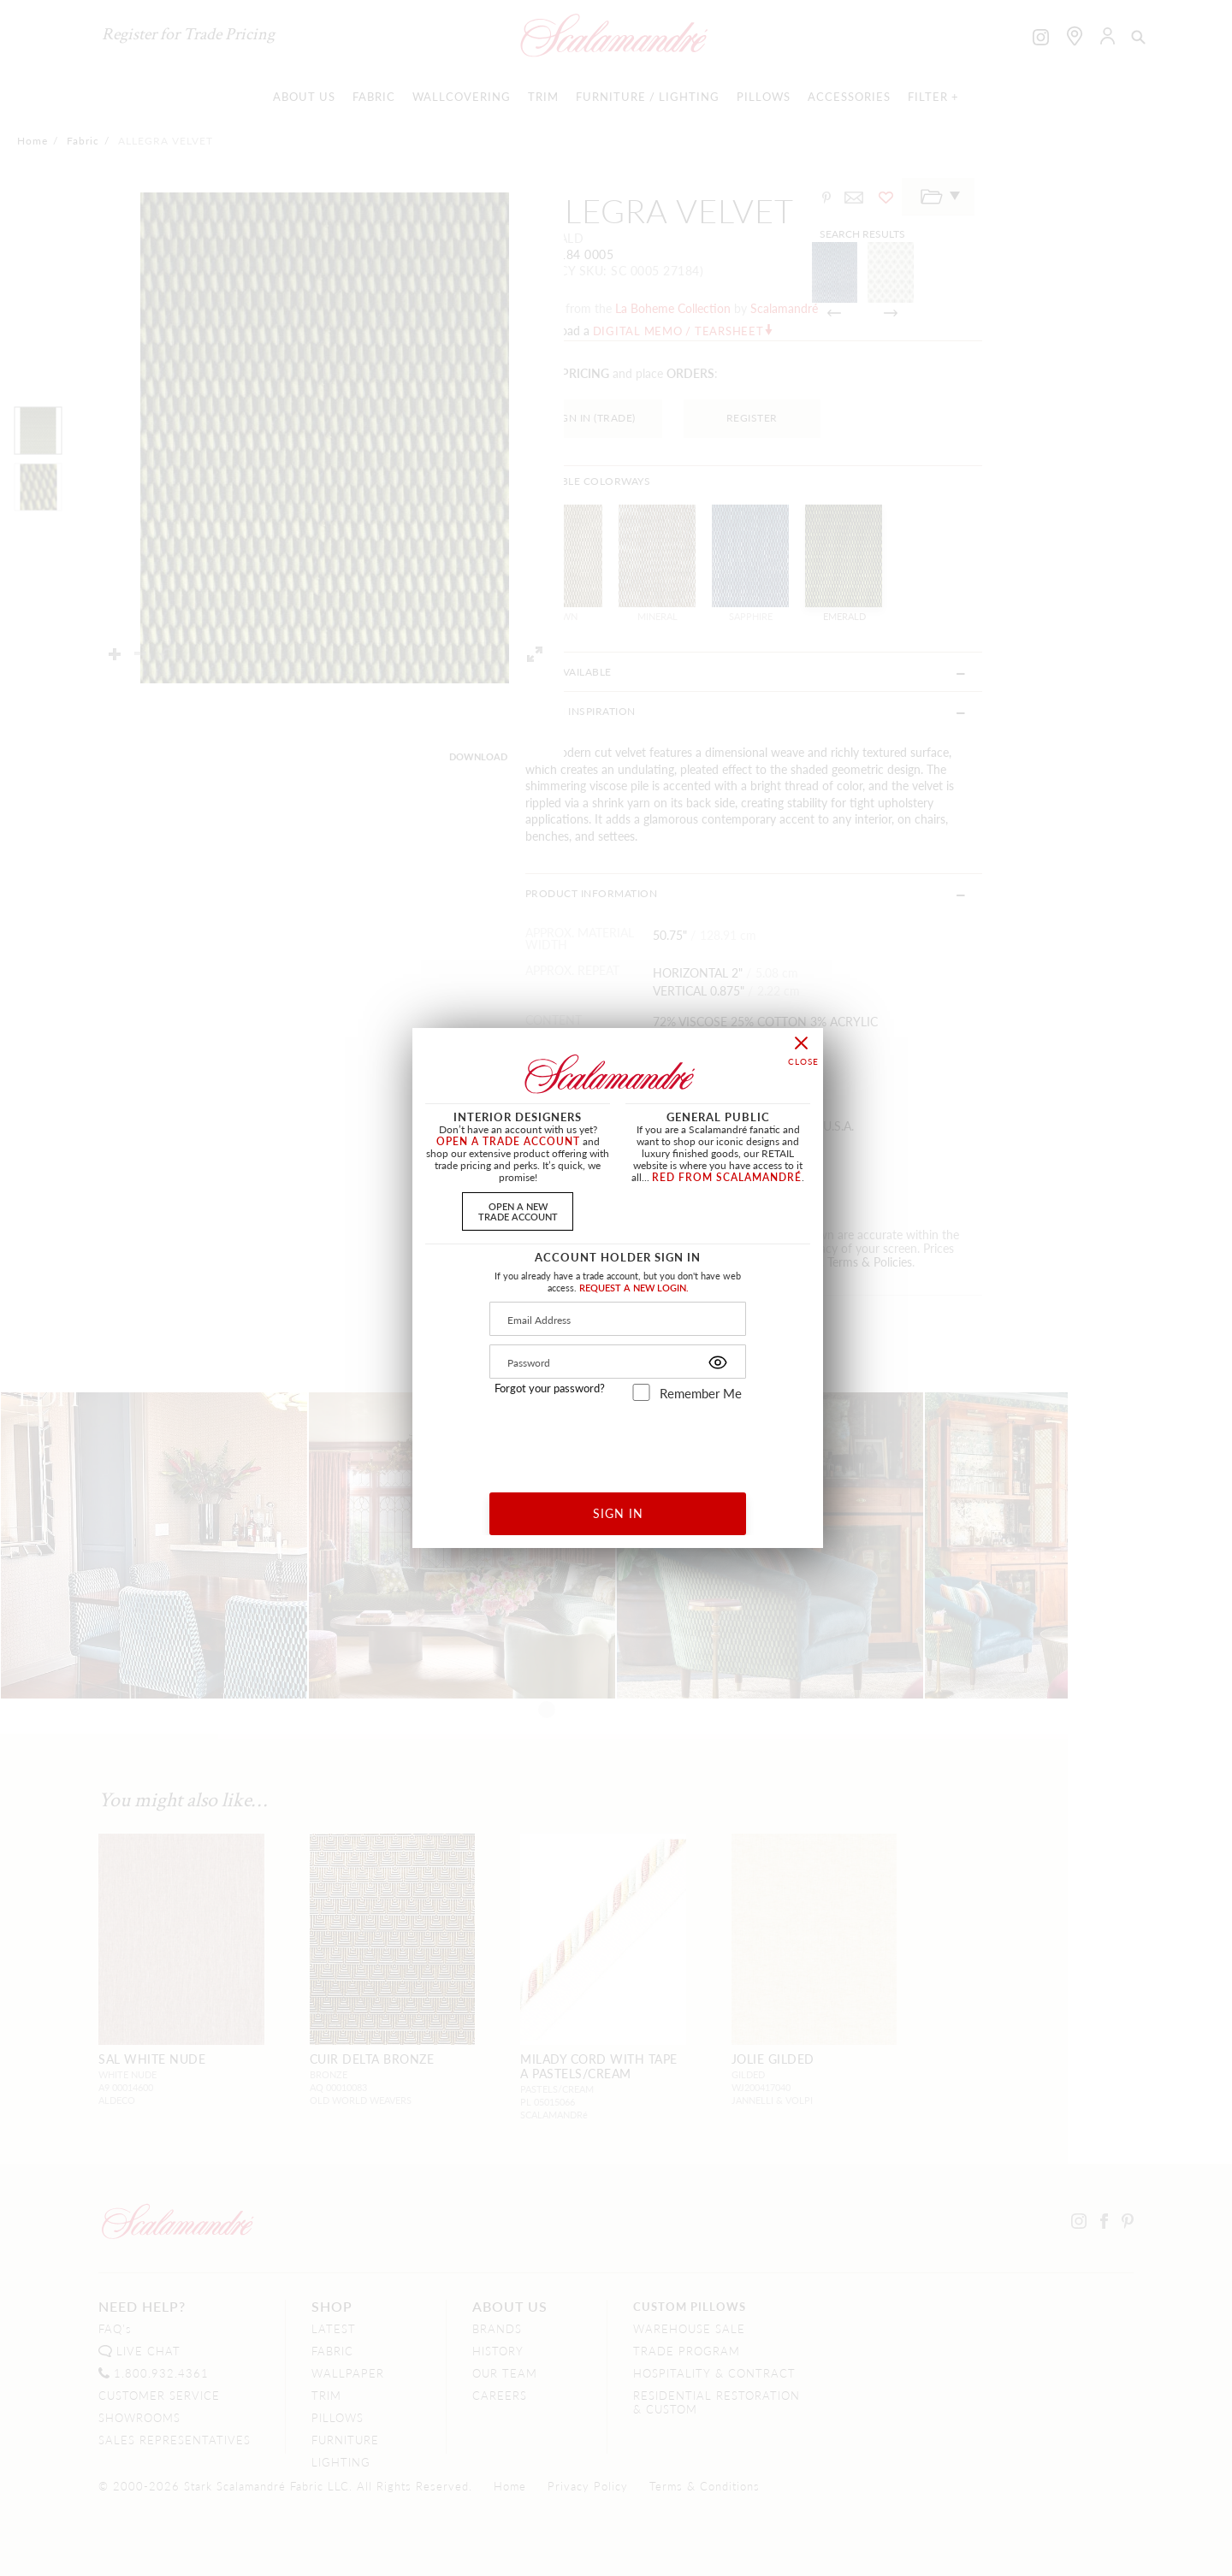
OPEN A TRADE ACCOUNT (508, 1141)
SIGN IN (618, 1512)
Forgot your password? (550, 1388)
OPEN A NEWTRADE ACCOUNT (518, 1210)
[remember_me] (641, 1392)
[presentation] (618, 1441)
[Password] (617, 1361)
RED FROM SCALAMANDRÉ (727, 1177)
